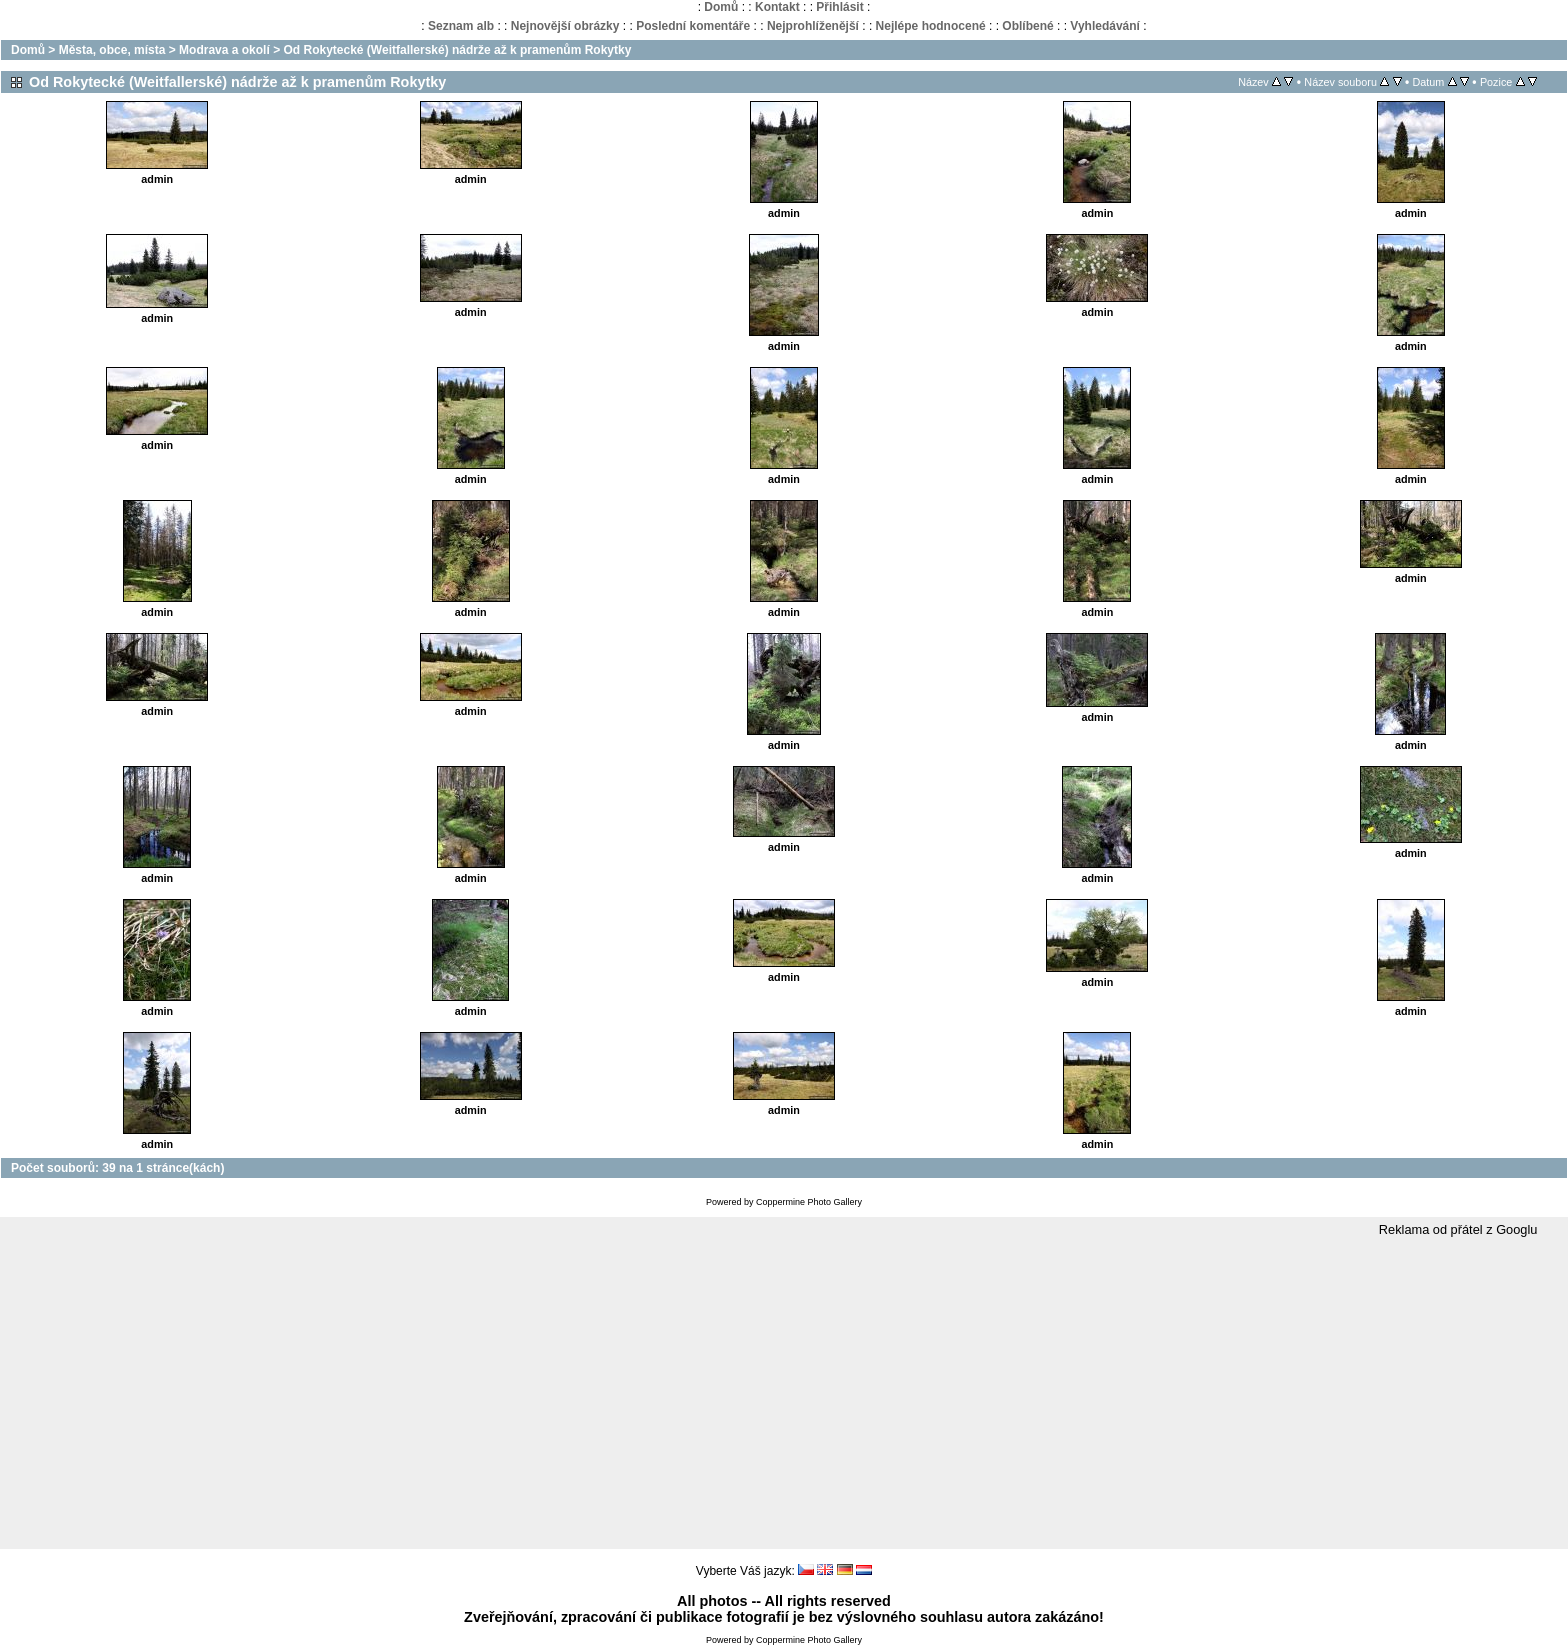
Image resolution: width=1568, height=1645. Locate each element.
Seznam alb (461, 26)
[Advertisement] (784, 1394)
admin (157, 179)
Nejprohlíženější (813, 26)
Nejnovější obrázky (565, 26)
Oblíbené (1027, 26)
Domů (721, 7)
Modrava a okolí (224, 50)
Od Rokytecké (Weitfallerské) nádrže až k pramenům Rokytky (457, 50)
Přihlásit (839, 7)
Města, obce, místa (112, 50)
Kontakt (777, 7)
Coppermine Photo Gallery (809, 1202)
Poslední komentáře (693, 26)
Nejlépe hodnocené (931, 26)
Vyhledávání (1105, 26)
